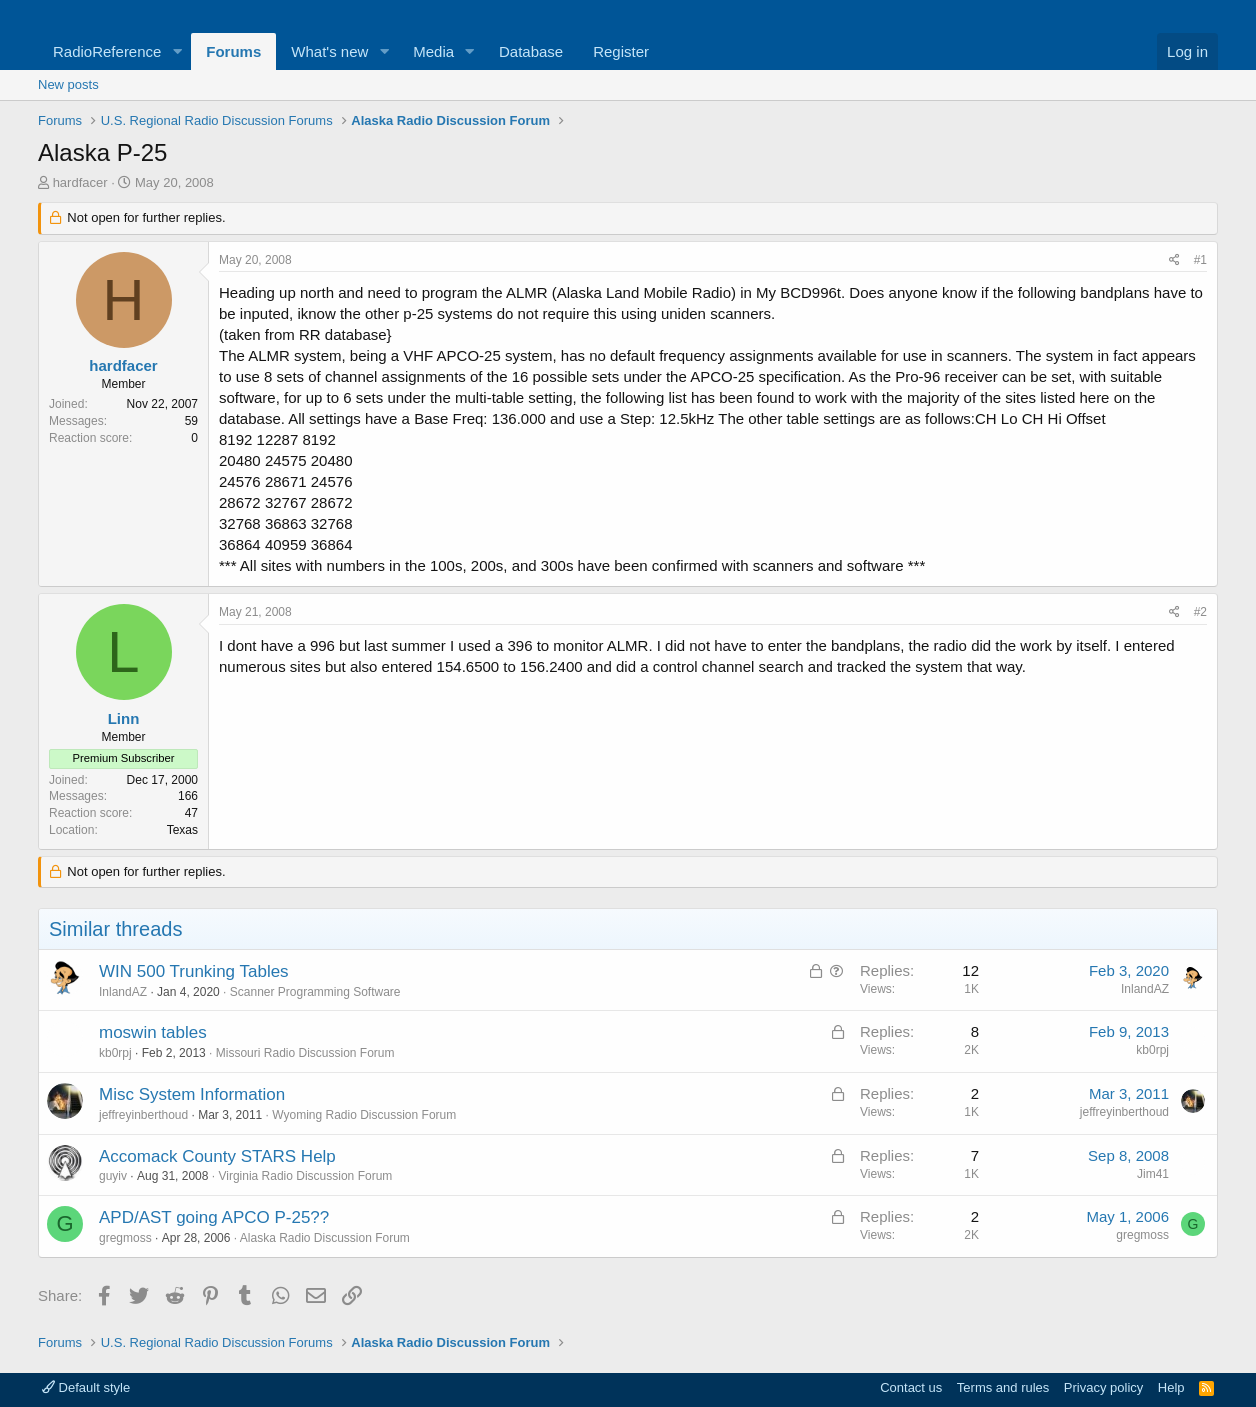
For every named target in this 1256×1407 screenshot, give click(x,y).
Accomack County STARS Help (217, 1156)
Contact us (911, 1387)
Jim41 (1153, 1174)
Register (621, 51)
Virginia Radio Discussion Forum (305, 1176)
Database (531, 51)
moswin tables (153, 1032)
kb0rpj (115, 1053)
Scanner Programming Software (315, 992)
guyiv (113, 1176)
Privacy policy (1103, 1387)
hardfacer (80, 182)
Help (1171, 1387)
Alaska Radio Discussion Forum (325, 1238)
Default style (86, 1387)
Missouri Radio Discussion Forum (305, 1053)
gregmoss (125, 1238)
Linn (124, 718)
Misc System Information (192, 1094)
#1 (1200, 260)
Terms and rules (1003, 1387)
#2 (1200, 612)
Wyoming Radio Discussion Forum (364, 1115)
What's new (329, 51)
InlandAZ (123, 992)
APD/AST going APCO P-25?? (214, 1217)
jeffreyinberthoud (143, 1115)
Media (433, 51)
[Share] (1174, 260)
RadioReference (107, 51)
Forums (233, 51)
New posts (68, 84)
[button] (177, 51)
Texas (182, 830)
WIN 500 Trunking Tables (194, 971)
